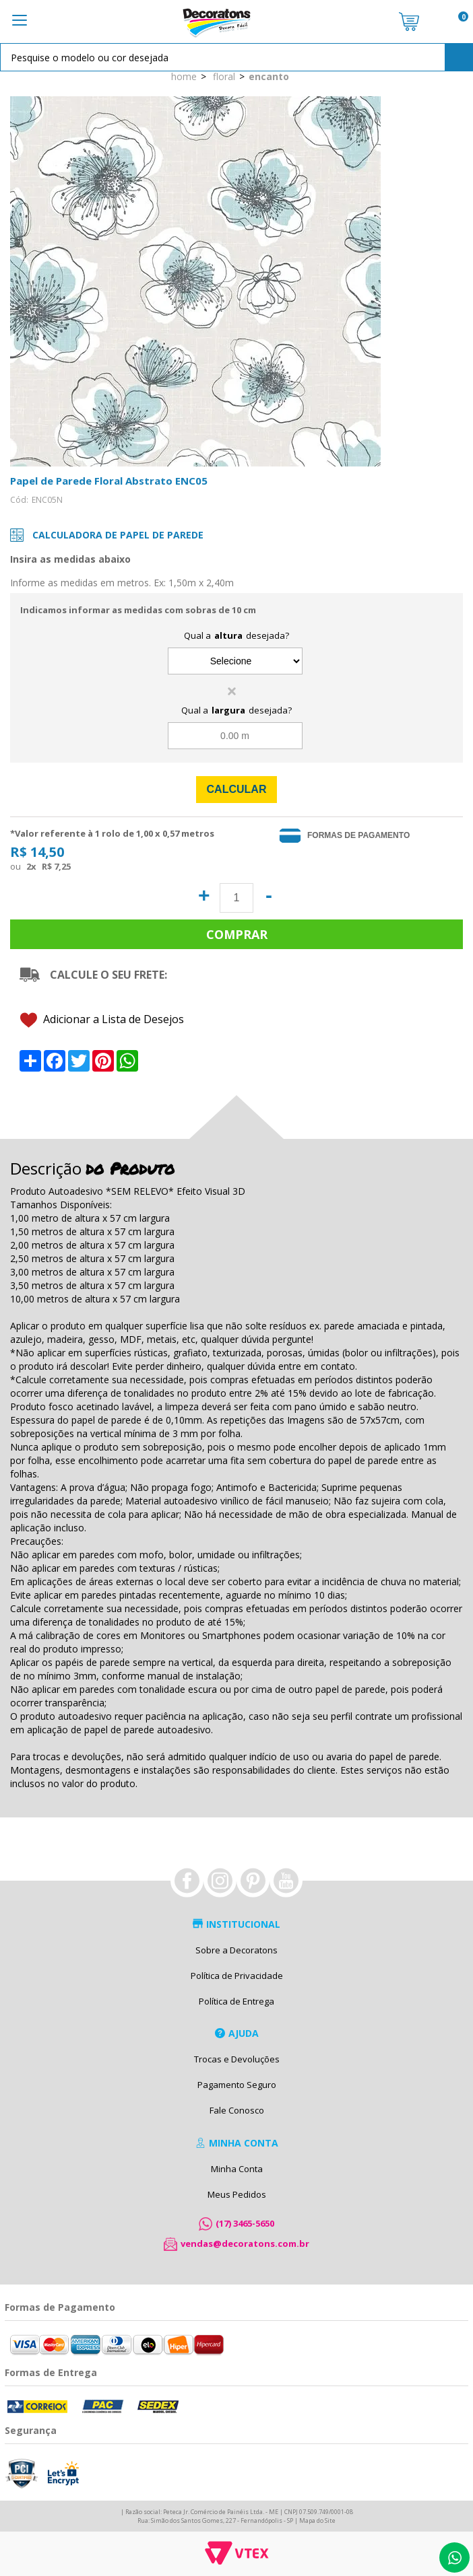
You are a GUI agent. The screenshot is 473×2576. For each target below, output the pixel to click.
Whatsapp (454, 2557)
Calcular (237, 789)
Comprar (236, 934)
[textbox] (236, 57)
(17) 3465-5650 (245, 2223)
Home (184, 76)
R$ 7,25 (56, 866)
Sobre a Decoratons (236, 1950)
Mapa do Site (317, 2520)
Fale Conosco (237, 2110)
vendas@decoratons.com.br (245, 2243)
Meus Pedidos (237, 2194)
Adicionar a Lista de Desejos (102, 1020)
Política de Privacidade (237, 1976)
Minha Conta (237, 2169)
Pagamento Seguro (236, 2085)
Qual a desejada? (236, 635)
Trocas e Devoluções (237, 2059)
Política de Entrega (236, 2001)
